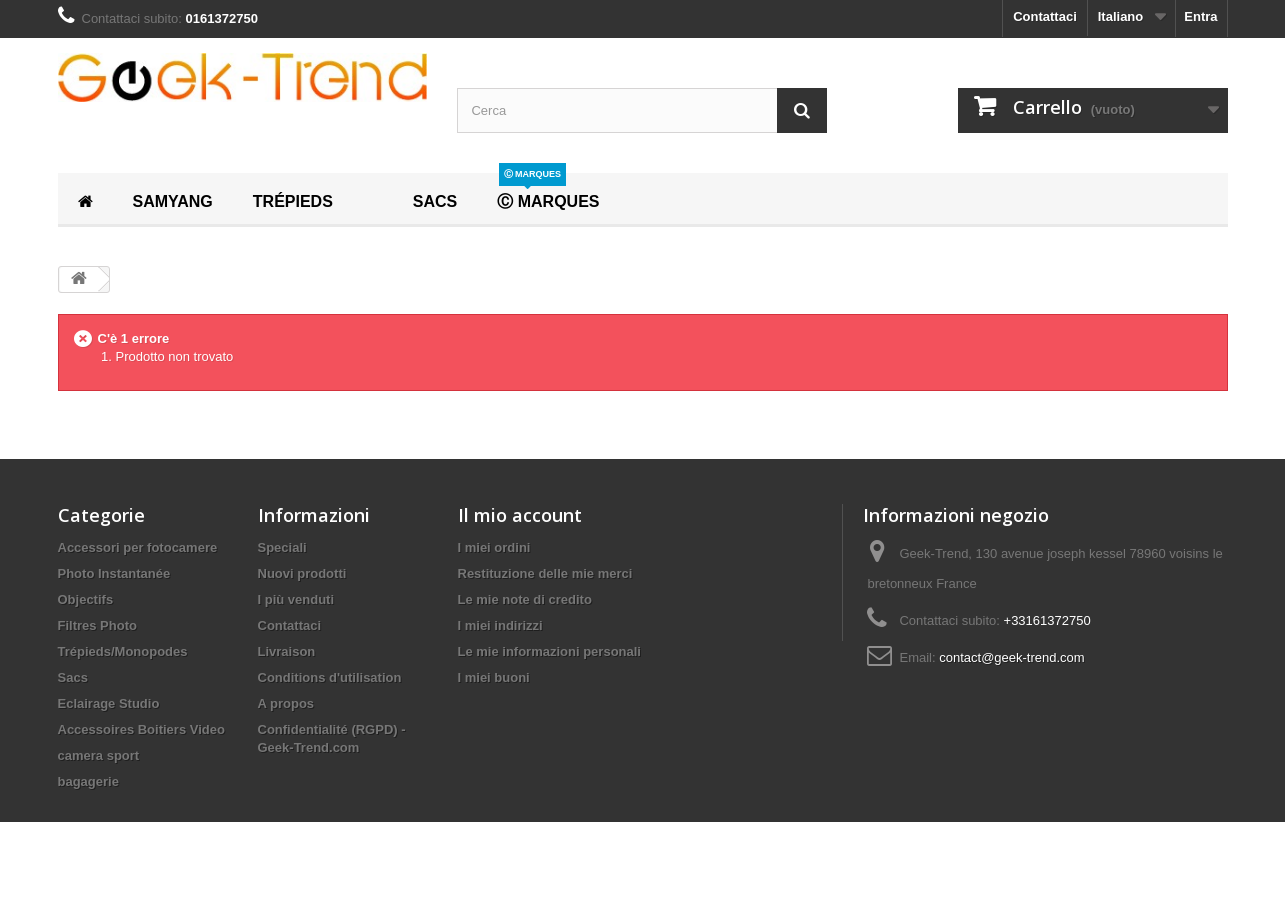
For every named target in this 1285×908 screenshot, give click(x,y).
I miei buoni (494, 677)
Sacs (73, 677)
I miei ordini (494, 547)
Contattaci (1045, 16)
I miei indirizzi (500, 625)
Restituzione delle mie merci (545, 573)
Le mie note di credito (525, 599)
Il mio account (520, 515)
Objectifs (86, 599)
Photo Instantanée (114, 573)
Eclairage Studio (109, 703)
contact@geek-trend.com (1011, 657)
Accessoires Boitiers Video (141, 729)
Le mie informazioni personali (549, 651)
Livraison (287, 651)
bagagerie (88, 781)
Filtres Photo (97, 625)
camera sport (99, 755)
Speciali (282, 547)
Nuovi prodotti (302, 573)
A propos (286, 703)
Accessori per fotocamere (138, 547)
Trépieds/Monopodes (123, 651)
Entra (1200, 16)
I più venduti (296, 599)
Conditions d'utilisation (330, 677)
